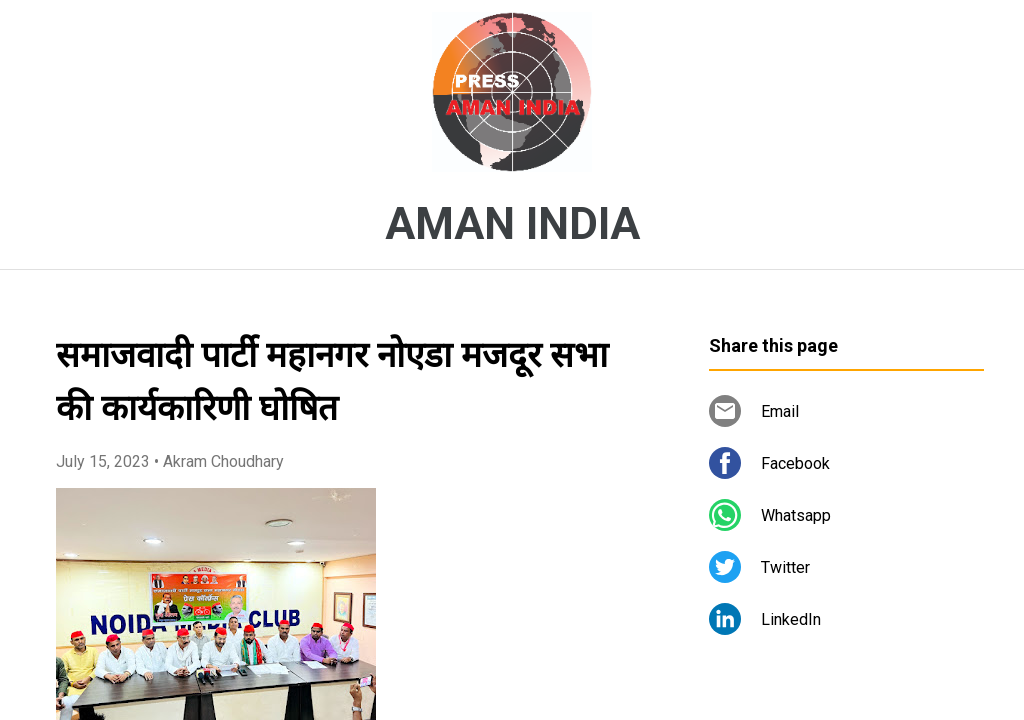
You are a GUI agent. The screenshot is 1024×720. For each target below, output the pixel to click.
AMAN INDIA (512, 224)
